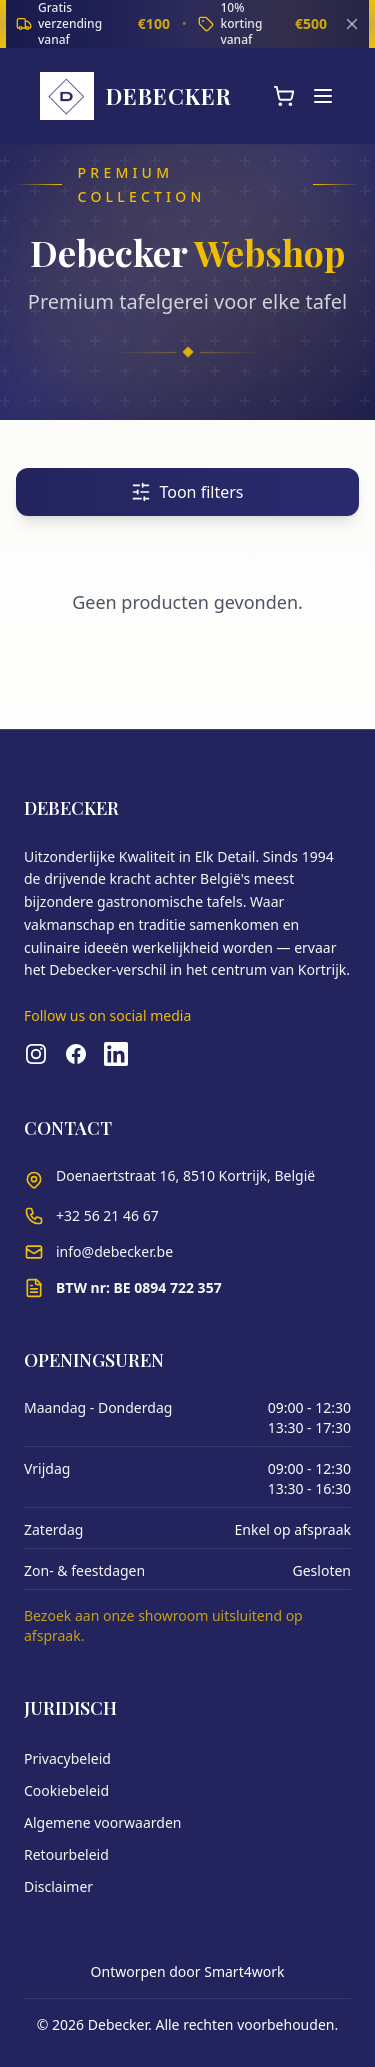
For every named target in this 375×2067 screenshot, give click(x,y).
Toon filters (187, 492)
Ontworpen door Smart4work (188, 1971)
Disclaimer (58, 1886)
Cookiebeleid (66, 1790)
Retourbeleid (66, 1854)
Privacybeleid (67, 1758)
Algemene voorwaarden (102, 1822)
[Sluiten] (352, 24)
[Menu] (323, 96)
